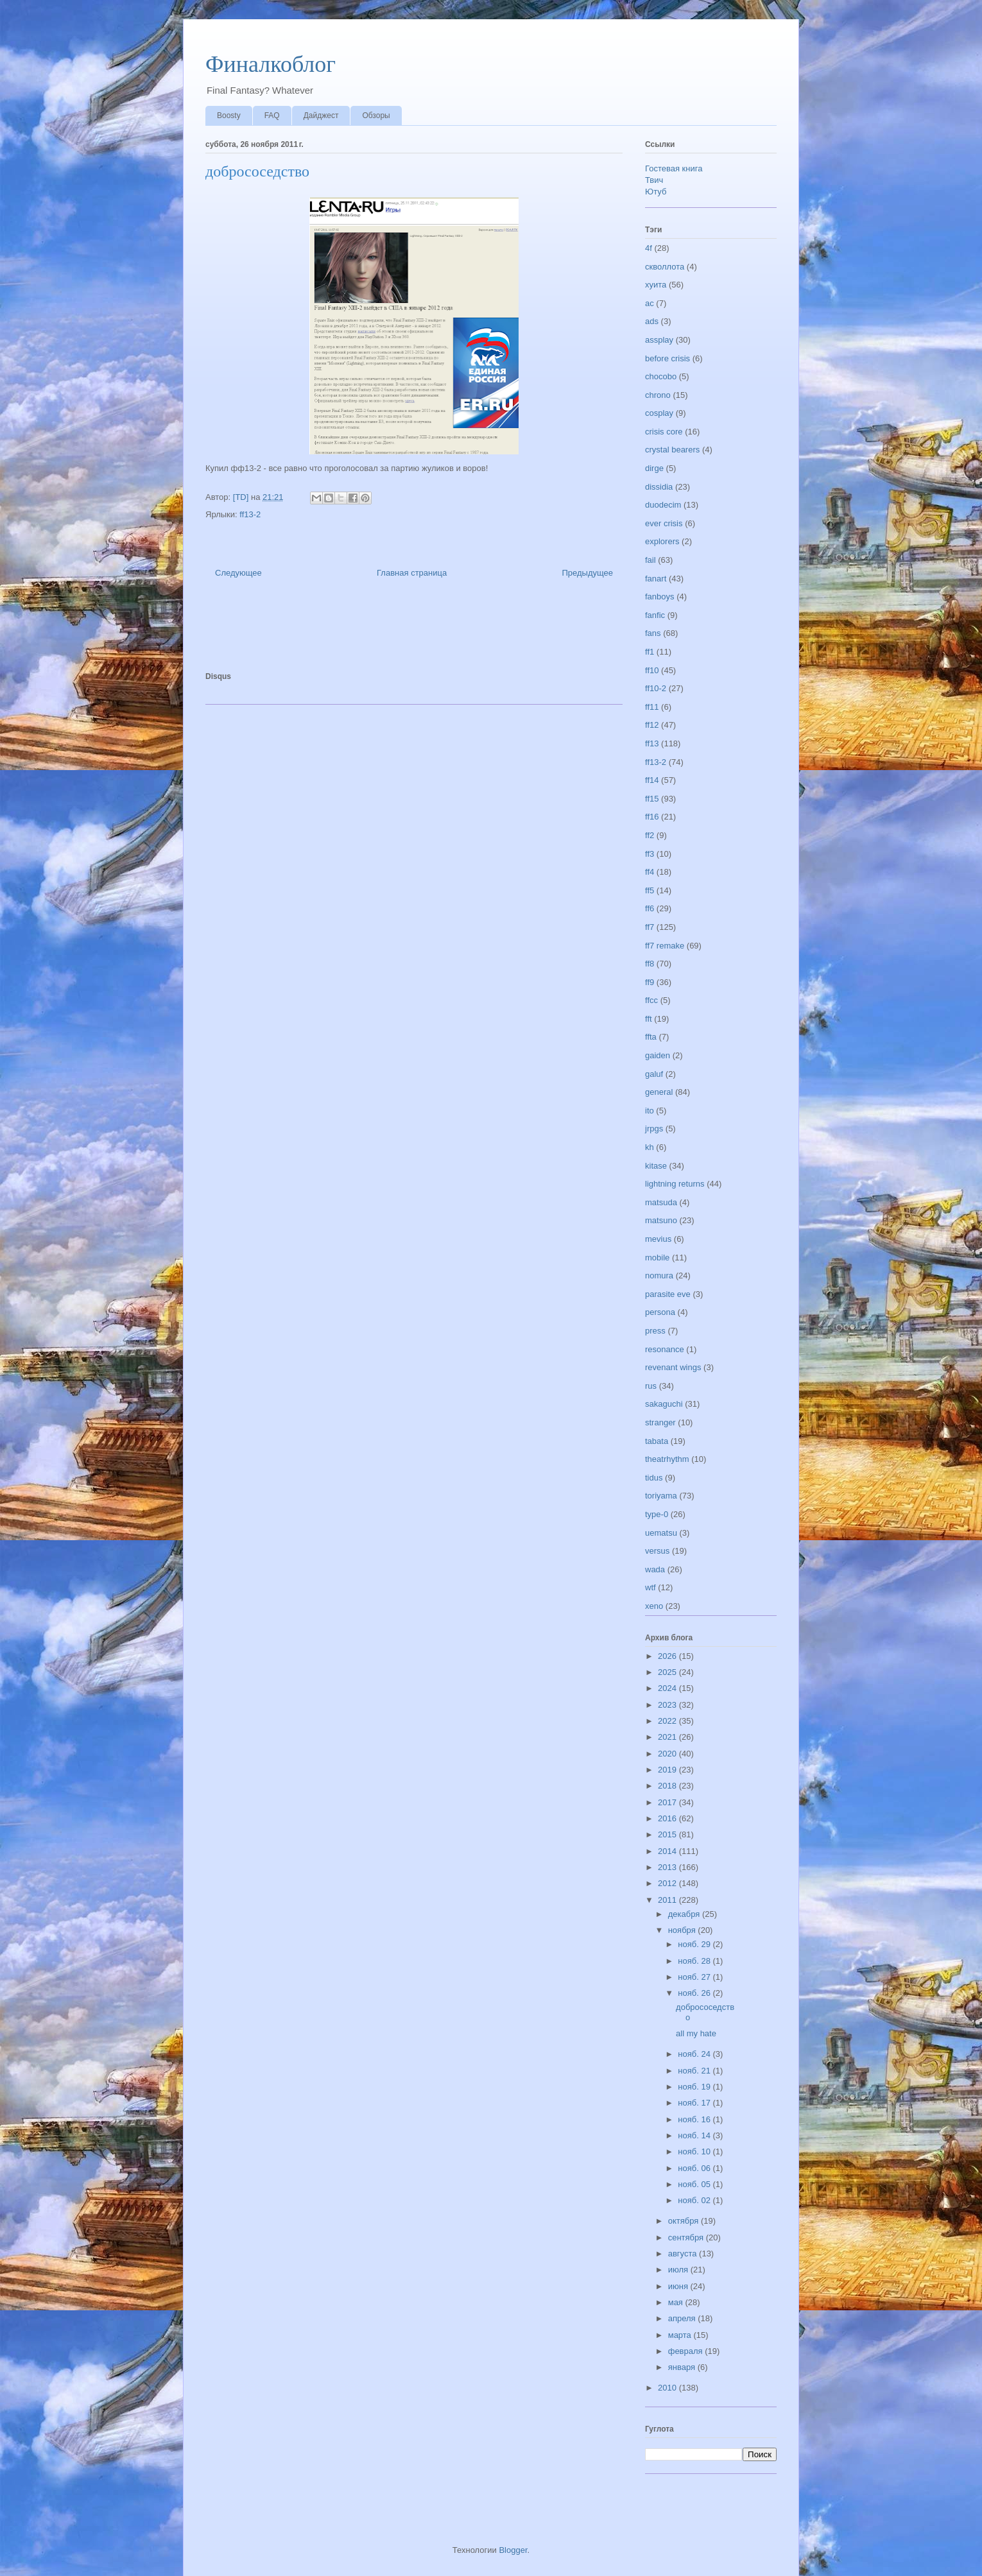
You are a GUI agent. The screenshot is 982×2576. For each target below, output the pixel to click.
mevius (658, 1239)
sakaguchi (664, 1404)
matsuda (661, 1202)
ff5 (649, 890)
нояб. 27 (695, 1977)
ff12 (652, 725)
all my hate (696, 2033)
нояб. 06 (695, 2168)
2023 (668, 1705)
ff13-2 (250, 514)
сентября (687, 2237)
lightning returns (675, 1184)
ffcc (651, 1000)
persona (660, 1312)
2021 (668, 1737)
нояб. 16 (695, 2119)
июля (679, 2269)
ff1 (649, 652)
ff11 (652, 707)
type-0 (656, 1514)
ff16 (652, 816)
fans (653, 633)
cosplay (659, 413)
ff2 (649, 835)
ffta (651, 1037)
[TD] (242, 497)
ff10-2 (655, 688)
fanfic (655, 615)
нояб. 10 (695, 2151)
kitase (656, 1166)
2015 (668, 1834)
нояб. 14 (695, 2135)
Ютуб (655, 191)
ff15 (652, 798)
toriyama (661, 1495)
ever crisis (664, 523)
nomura (659, 1275)
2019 (668, 1769)
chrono (658, 395)
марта (681, 2335)
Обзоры (376, 115)
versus (657, 1551)
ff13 (652, 743)
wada (655, 1569)
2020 (668, 1753)
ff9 (649, 982)
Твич (654, 180)
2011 (668, 1900)
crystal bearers (672, 449)
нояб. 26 (695, 1993)
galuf (654, 1074)
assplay (659, 340)
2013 (668, 1867)
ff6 (649, 908)
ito (649, 1110)
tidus (653, 1477)
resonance (664, 1349)
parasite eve (668, 1294)
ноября (683, 1930)
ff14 (652, 780)
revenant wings (673, 1367)
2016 (668, 1818)
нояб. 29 (695, 1944)
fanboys (660, 596)
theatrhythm (667, 1459)
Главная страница (412, 573)
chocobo (660, 376)
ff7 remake (664, 945)
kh (649, 1147)
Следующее (238, 573)
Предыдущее (587, 573)
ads (652, 321)
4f (648, 248)
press (655, 1330)
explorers (662, 541)
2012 (668, 1883)
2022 (668, 1721)
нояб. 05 (695, 2184)
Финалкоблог (270, 64)
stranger (660, 1422)
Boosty (229, 115)
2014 (668, 1851)
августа (683, 2253)
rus (651, 1386)
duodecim (663, 505)
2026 (668, 1656)
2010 (668, 2387)
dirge (654, 468)
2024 (668, 1688)
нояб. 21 (695, 2070)
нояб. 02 (695, 2200)
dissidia (659, 487)
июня (679, 2286)
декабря (685, 1914)
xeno (654, 1606)
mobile (657, 1257)
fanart (655, 578)
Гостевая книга (673, 168)
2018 (668, 1785)
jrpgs (654, 1128)
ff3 (649, 854)
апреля (683, 2318)
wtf (650, 1587)
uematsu (661, 1533)
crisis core (664, 431)
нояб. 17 (695, 2103)
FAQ (272, 115)
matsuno (661, 1220)
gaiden (657, 1055)
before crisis (667, 358)
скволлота (664, 266)
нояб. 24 (695, 2054)
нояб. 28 (695, 1961)
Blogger (513, 2550)
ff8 (649, 963)
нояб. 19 (695, 2086)
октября (684, 2221)
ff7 (649, 927)
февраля (686, 2351)
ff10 (652, 670)
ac (649, 303)
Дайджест (321, 115)
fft (648, 1019)
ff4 (649, 872)
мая (676, 2302)
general (659, 1092)
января (683, 2367)
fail (650, 560)
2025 (668, 1672)
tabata (656, 1441)
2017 (668, 1802)
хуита (655, 284)
